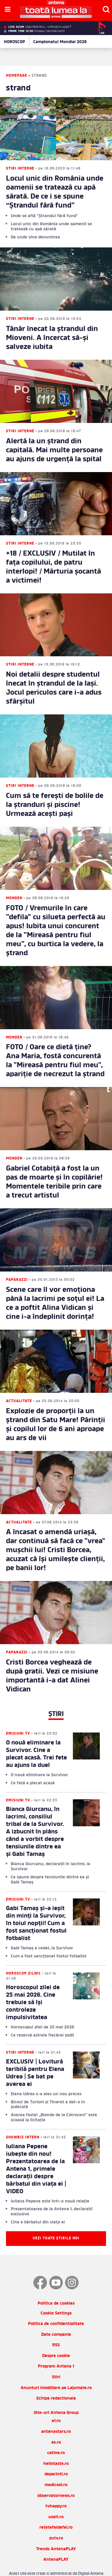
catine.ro (56, 2435)
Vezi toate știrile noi (56, 2221)
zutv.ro (56, 2520)
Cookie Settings (56, 2296)
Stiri (56, 2359)
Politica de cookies (56, 2285)
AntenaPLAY (56, 2542)
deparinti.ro (56, 2456)
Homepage (16, 76)
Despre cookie (56, 2338)
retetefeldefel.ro (56, 2510)
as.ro (56, 2424)
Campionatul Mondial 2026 (60, 42)
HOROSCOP (14, 42)
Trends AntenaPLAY (56, 2531)
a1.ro (56, 2403)
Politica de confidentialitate (56, 2306)
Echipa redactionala (56, 2381)
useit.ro (56, 2499)
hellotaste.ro (56, 2446)
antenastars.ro (56, 2414)
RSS (56, 2327)
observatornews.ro (56, 2478)
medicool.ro (56, 2467)
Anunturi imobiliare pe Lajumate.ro (56, 2370)
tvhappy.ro (56, 2489)
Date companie (56, 2317)
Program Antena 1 (56, 2349)
